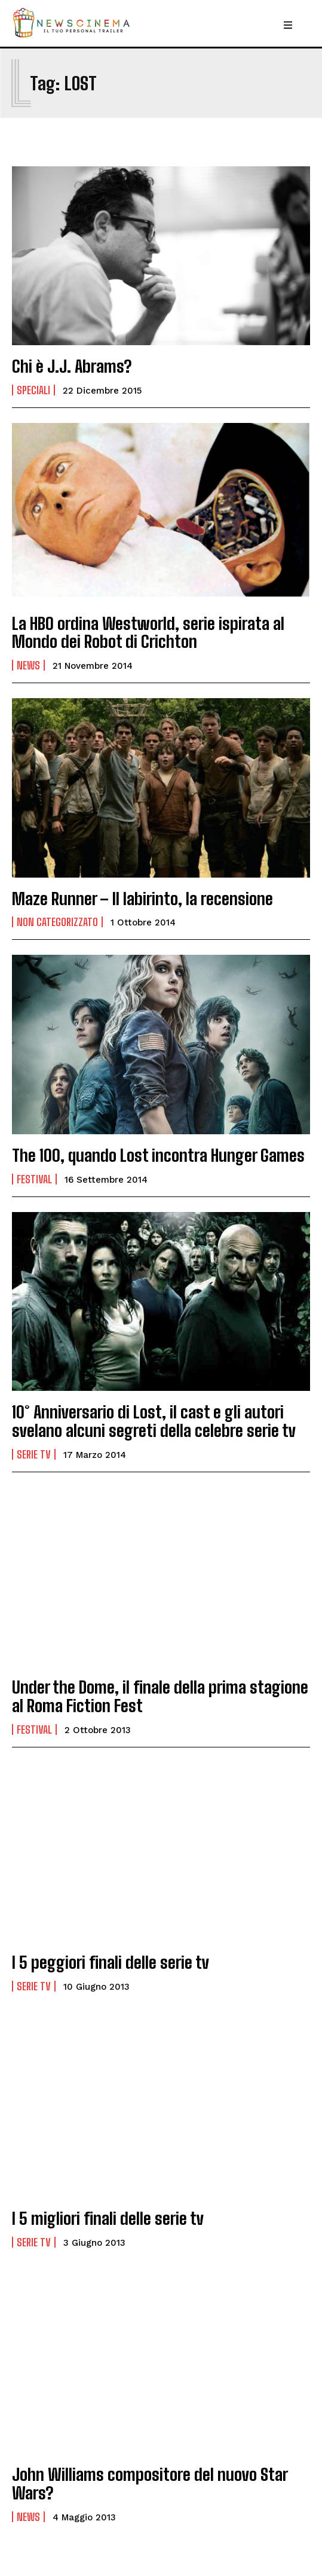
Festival (34, 1179)
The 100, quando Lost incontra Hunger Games (158, 1155)
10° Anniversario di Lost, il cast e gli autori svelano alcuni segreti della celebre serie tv (154, 1421)
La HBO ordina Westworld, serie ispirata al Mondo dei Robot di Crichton (148, 632)
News (28, 665)
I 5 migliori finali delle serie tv (108, 2218)
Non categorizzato (57, 921)
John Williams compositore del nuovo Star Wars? (150, 2483)
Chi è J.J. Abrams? (71, 366)
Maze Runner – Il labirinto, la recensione (142, 898)
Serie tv (34, 1454)
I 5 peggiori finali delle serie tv (110, 1962)
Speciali (33, 390)
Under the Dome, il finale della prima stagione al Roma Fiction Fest (160, 1696)
